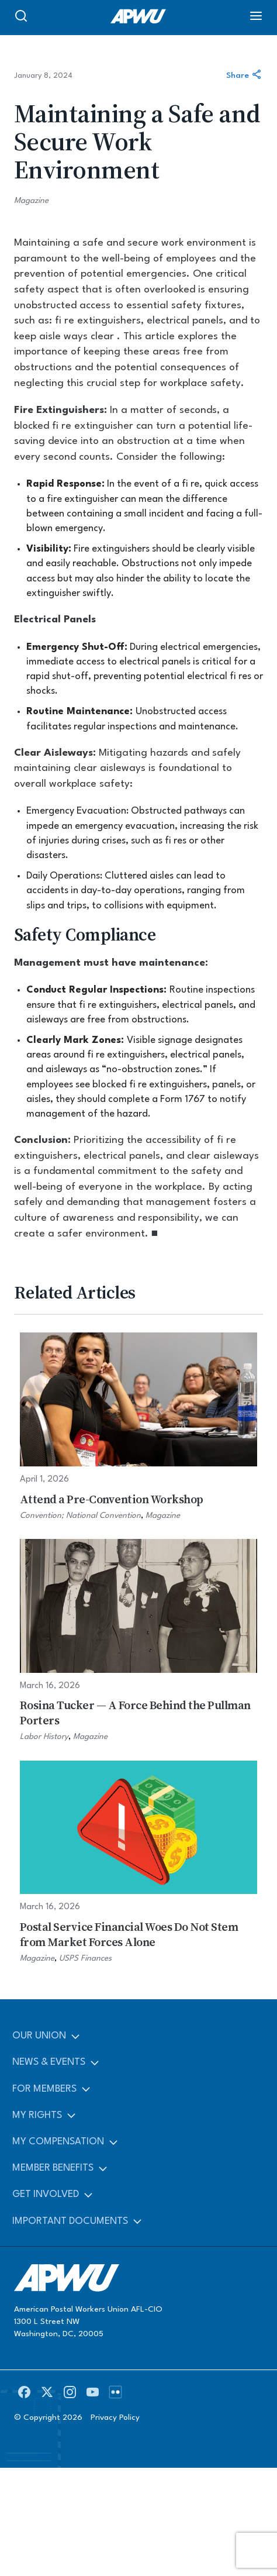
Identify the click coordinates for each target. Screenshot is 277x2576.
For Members (44, 2089)
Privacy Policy (115, 2417)
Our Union (39, 2036)
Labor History (44, 1737)
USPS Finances (85, 1958)
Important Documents (70, 2221)
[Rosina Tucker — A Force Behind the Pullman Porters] (139, 1641)
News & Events (48, 2062)
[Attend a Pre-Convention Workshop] (139, 1427)
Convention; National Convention (80, 1515)
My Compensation (58, 2142)
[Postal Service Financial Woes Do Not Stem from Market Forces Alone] (139, 1863)
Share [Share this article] (244, 75)
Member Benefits (53, 2168)
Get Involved (45, 2194)
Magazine (31, 201)
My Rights (37, 2115)
